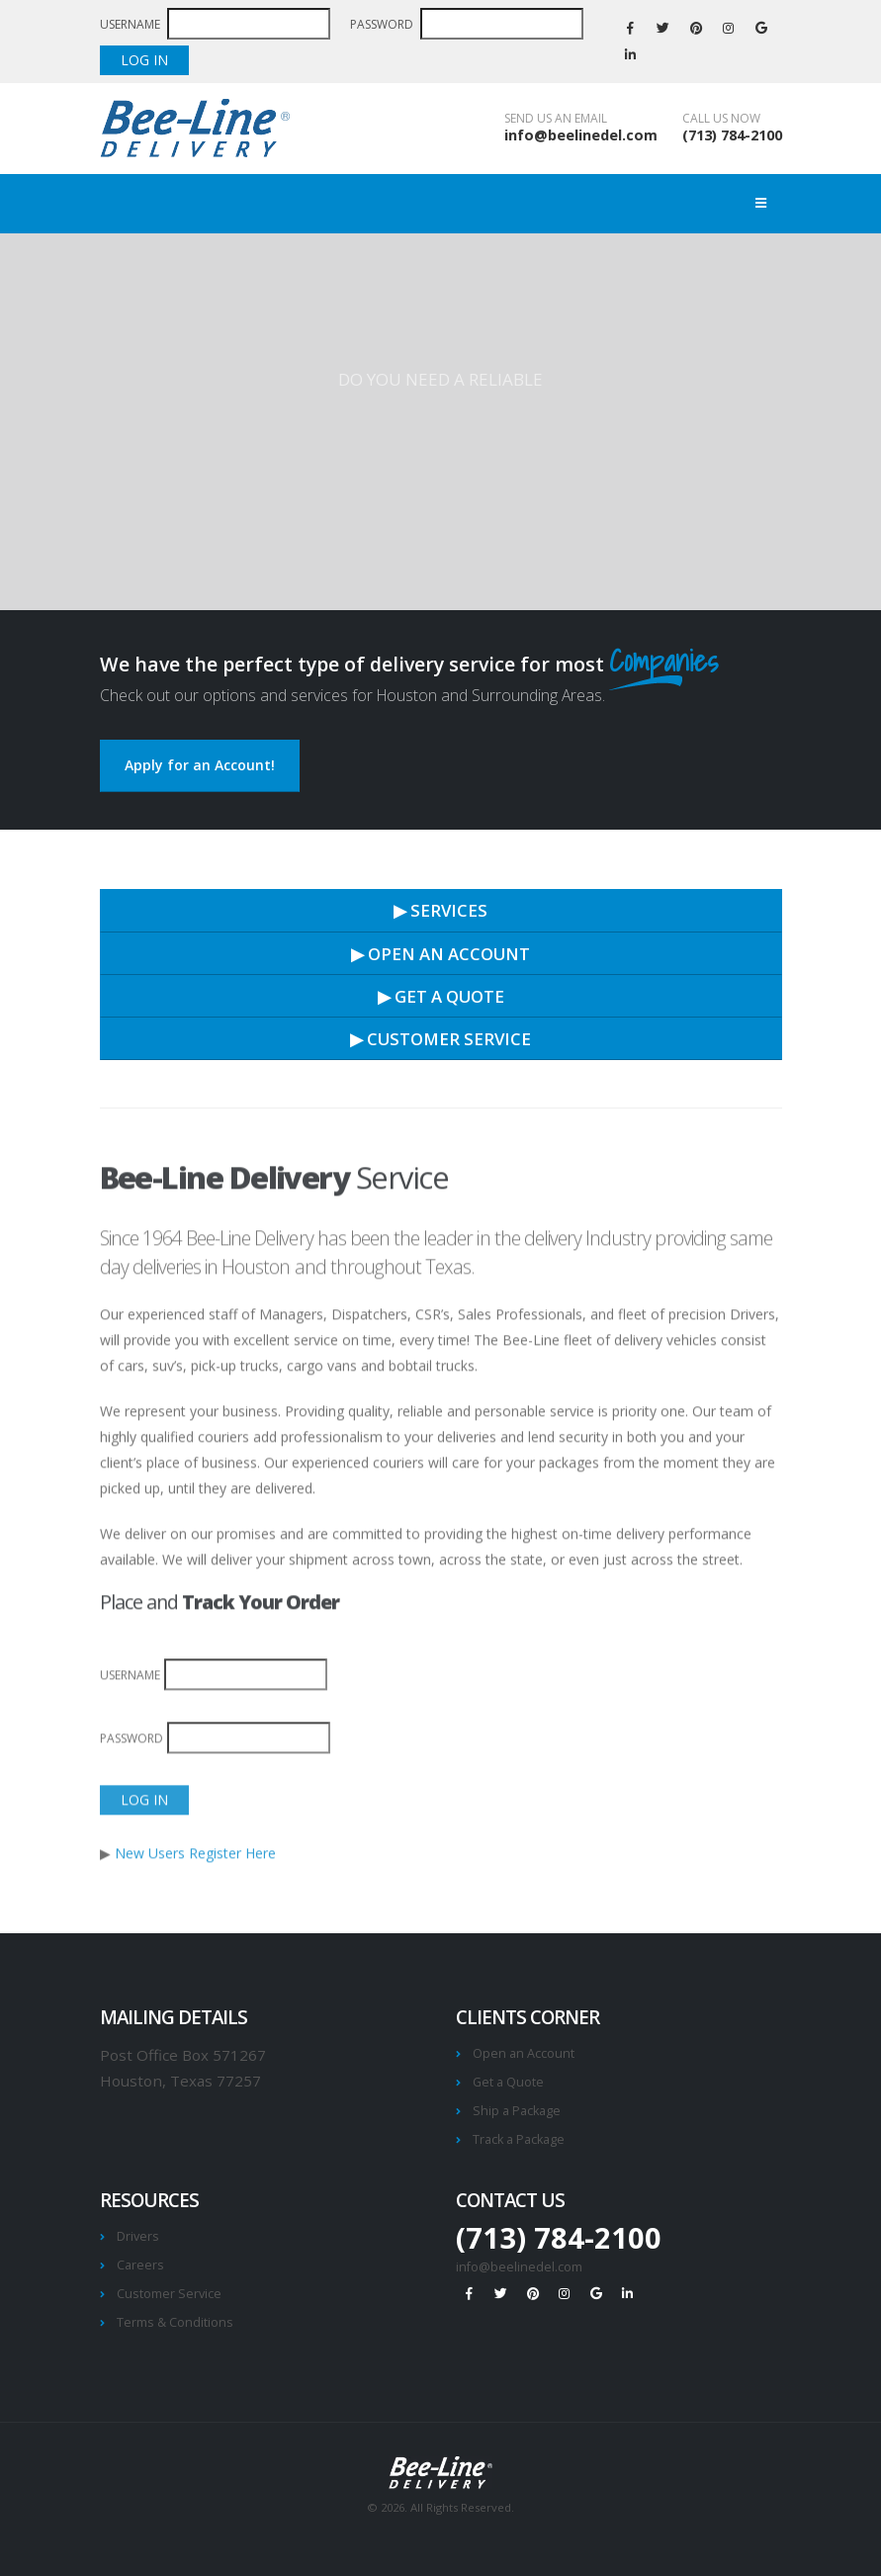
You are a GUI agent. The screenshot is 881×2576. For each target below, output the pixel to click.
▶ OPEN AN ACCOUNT (440, 953)
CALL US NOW (721, 119)
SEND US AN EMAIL (555, 119)
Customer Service (169, 2293)
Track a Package (519, 2139)
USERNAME (131, 24)
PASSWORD (383, 24)
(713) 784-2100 (732, 135)
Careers (140, 2265)
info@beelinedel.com (581, 135)
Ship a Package (517, 2110)
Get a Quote (508, 2082)
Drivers (138, 2236)
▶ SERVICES (440, 910)
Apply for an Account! (200, 764)
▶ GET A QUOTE (441, 996)
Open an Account (523, 2053)
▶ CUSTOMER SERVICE (440, 1038)
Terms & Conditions (175, 2322)
